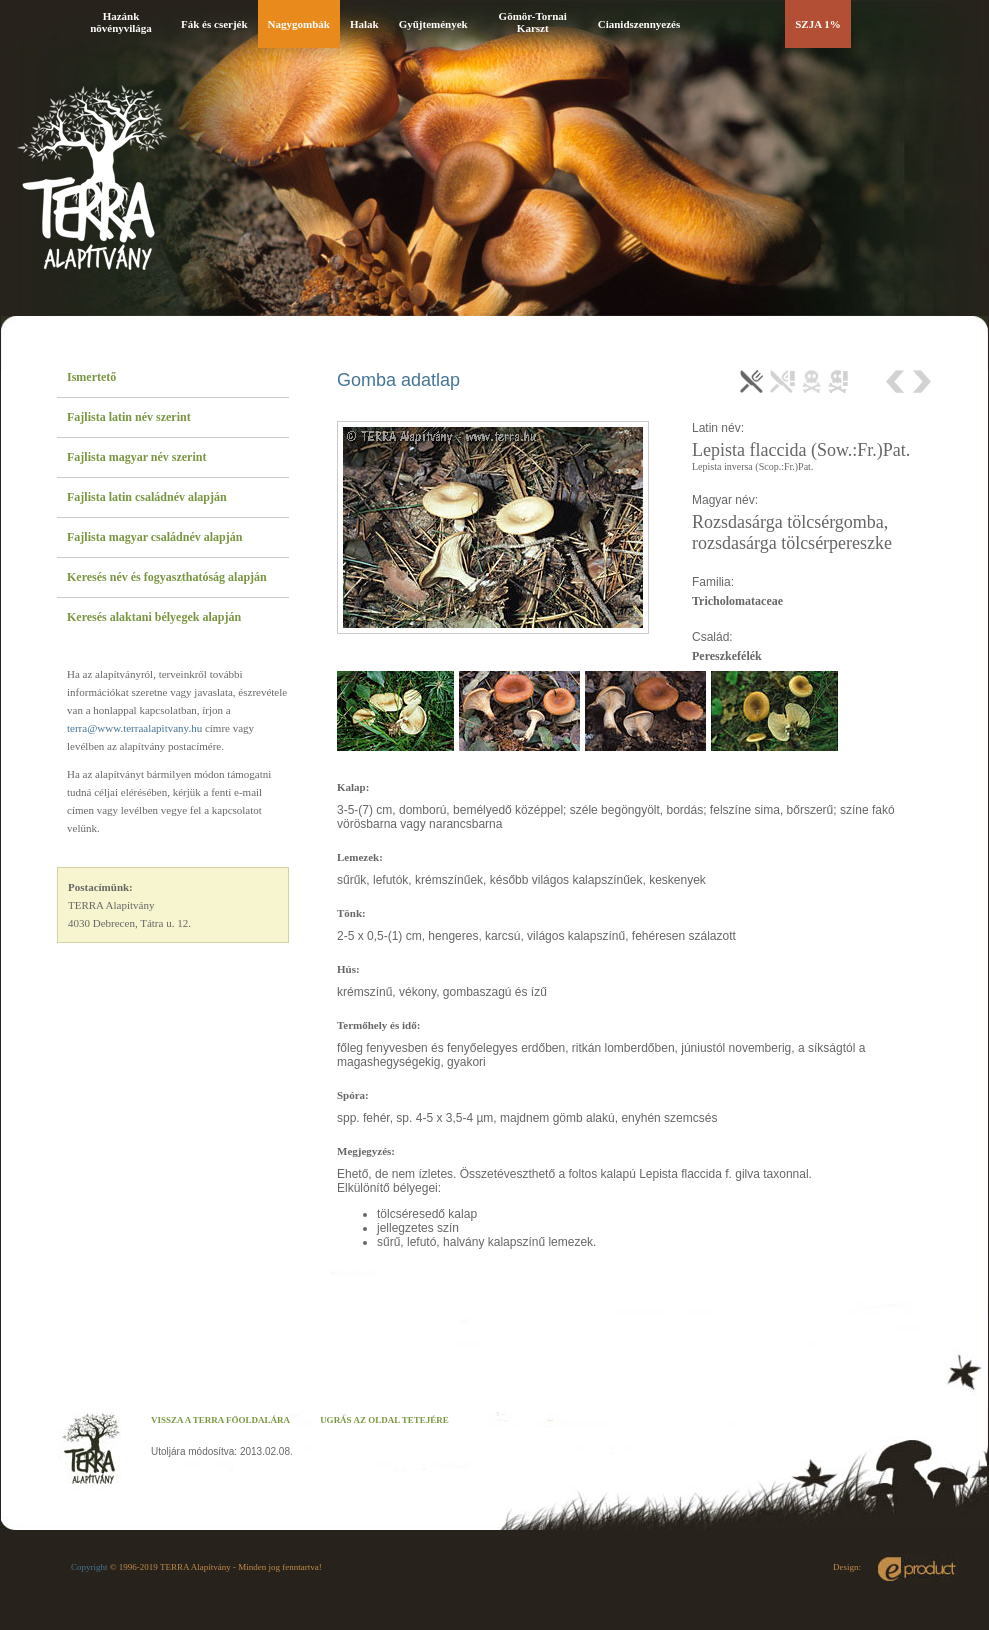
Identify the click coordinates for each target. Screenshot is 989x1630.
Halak (364, 24)
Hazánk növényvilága (121, 22)
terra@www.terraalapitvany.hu (134, 728)
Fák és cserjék (214, 24)
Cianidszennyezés (639, 24)
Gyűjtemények (433, 24)
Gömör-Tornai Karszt (533, 22)
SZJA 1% (818, 24)
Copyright (89, 1567)
